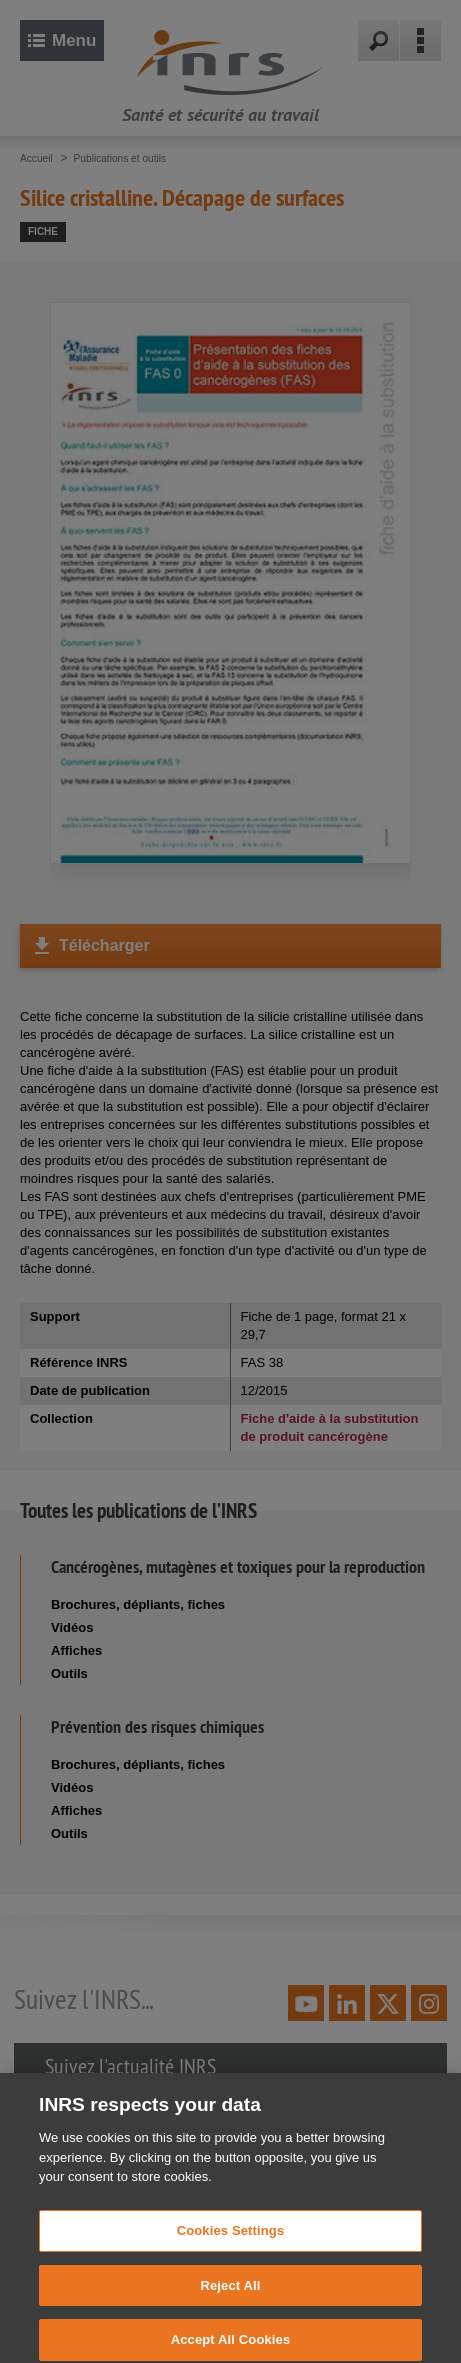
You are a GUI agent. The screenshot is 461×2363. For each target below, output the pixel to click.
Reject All (230, 2302)
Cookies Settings (231, 2247)
